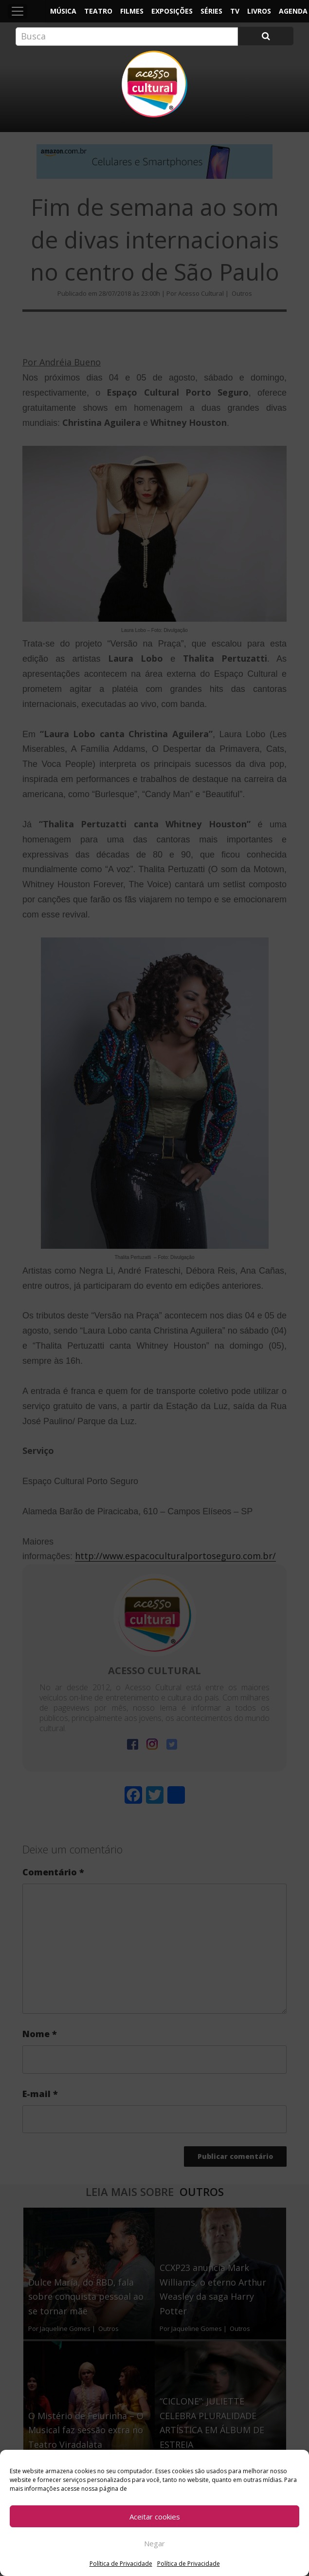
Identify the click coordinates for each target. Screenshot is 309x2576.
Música (63, 11)
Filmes (132, 11)
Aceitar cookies (154, 2516)
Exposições (172, 11)
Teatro (98, 11)
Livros (259, 11)
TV (234, 11)
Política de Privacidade (121, 2563)
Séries (211, 11)
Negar (154, 2543)
